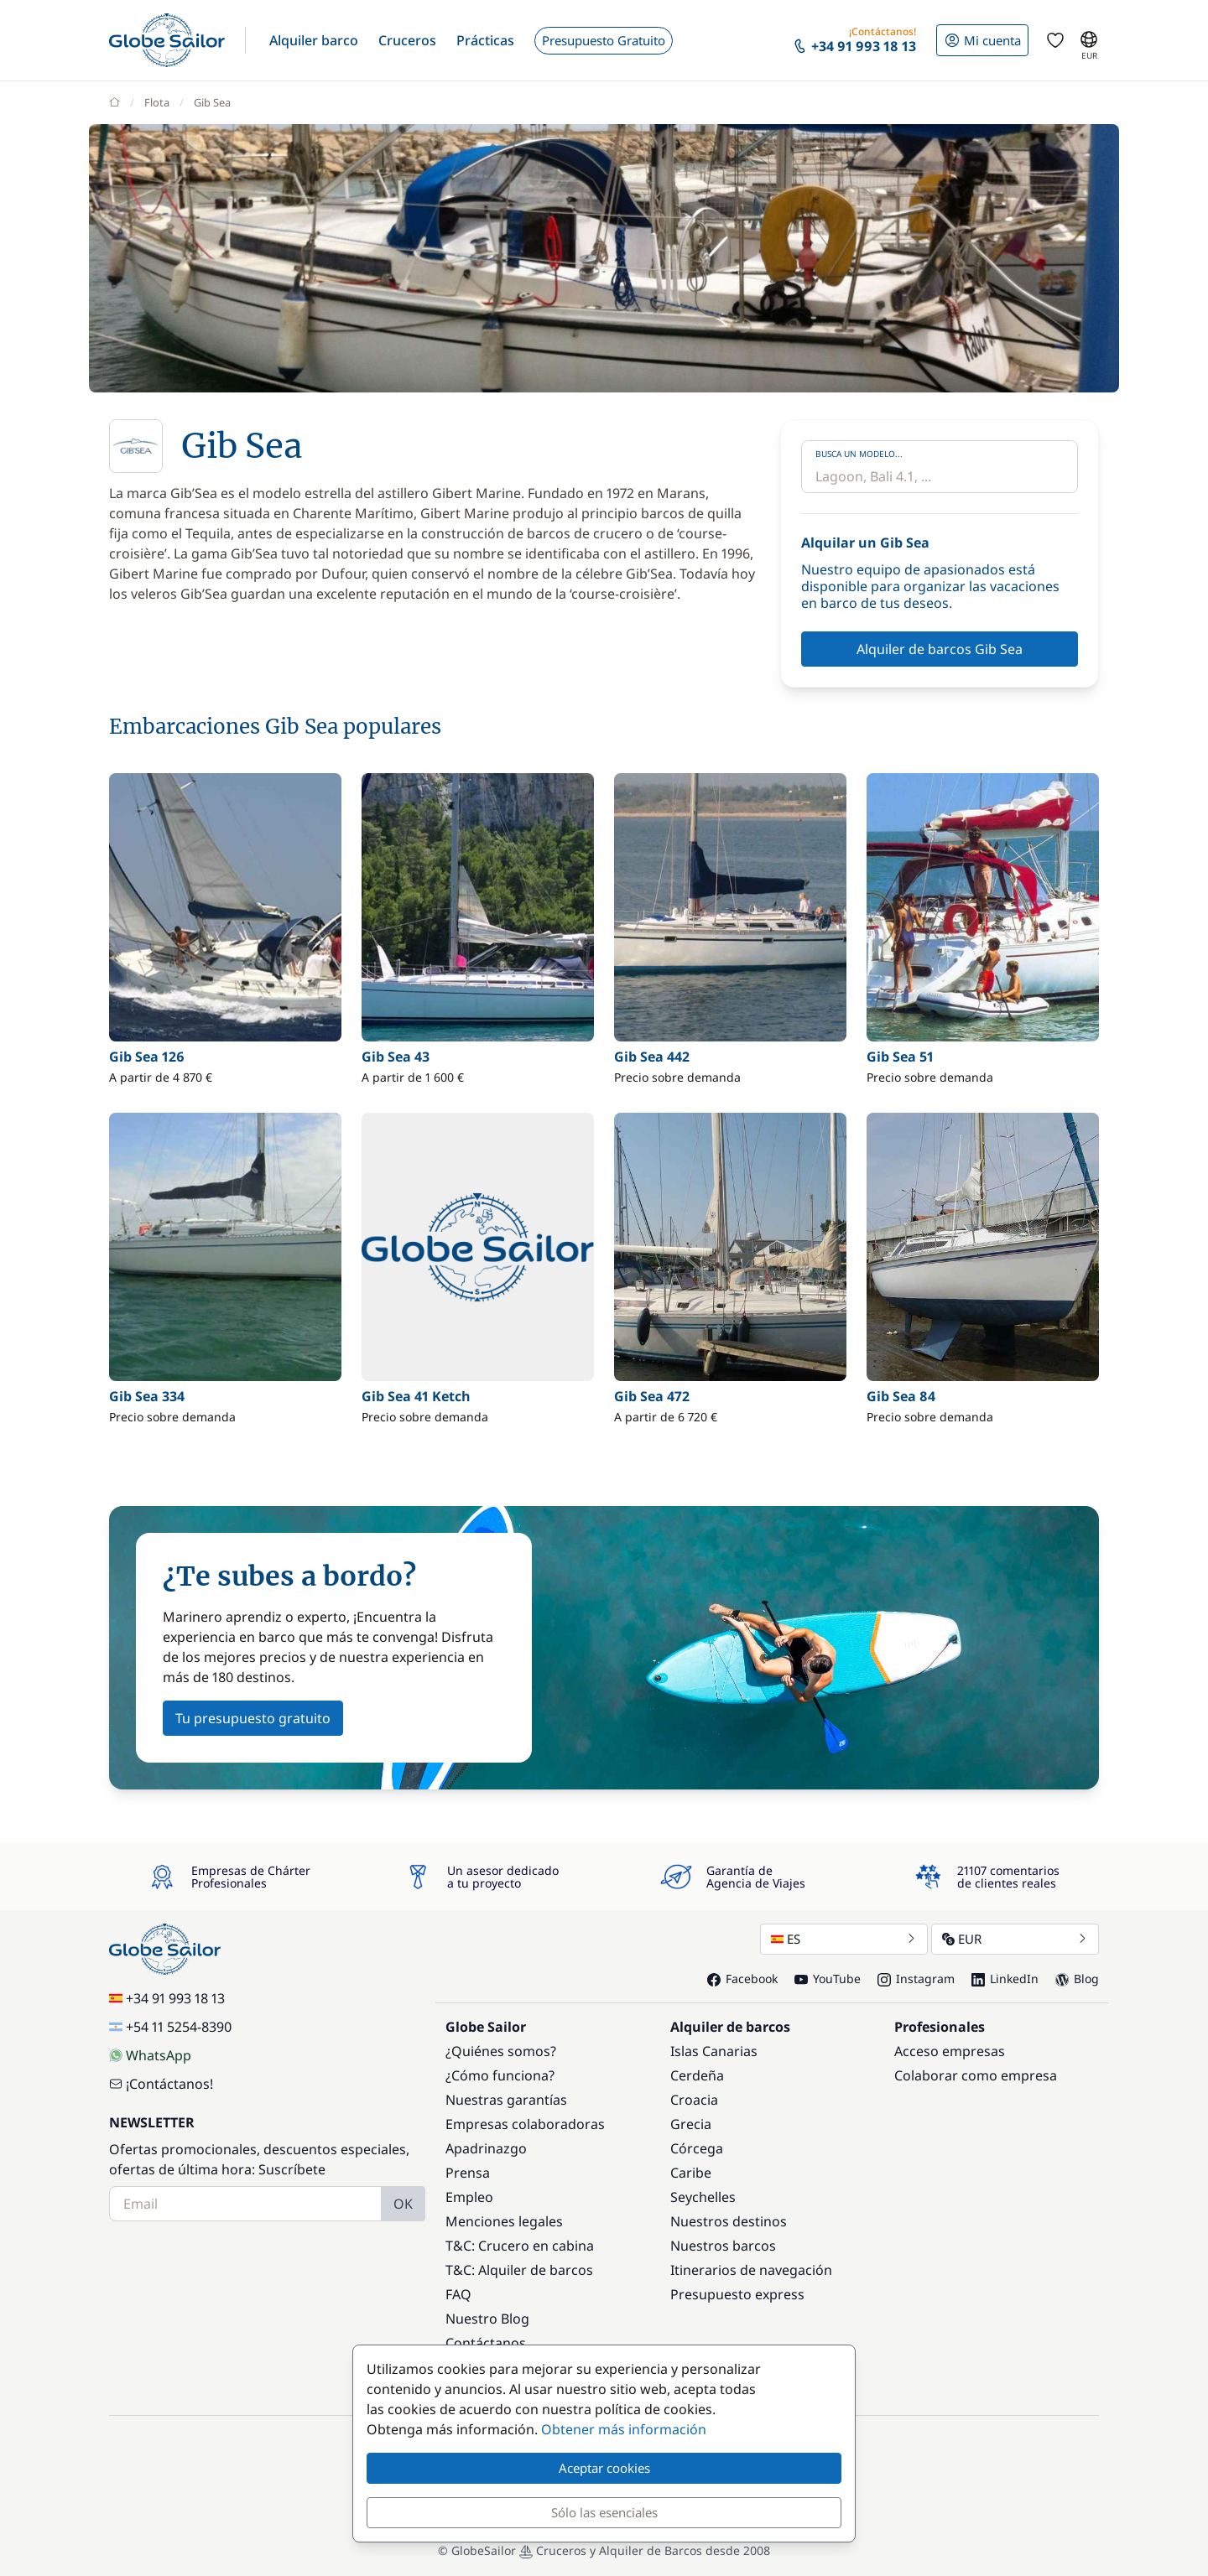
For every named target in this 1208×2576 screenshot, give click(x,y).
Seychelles (703, 2197)
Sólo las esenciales (604, 2512)
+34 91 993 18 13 (167, 1998)
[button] (313, 40)
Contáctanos (485, 2343)
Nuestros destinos (728, 2221)
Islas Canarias (714, 2051)
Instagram (916, 1979)
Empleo (469, 2197)
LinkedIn (1005, 1979)
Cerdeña (697, 2075)
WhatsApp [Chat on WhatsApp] (150, 2055)
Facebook (742, 1979)
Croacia (694, 2099)
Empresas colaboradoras (525, 2124)
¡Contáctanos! (161, 2084)
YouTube (827, 1979)
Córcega (696, 2148)
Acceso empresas (949, 2051)
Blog (1077, 1979)
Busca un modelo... (859, 454)
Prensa (467, 2172)
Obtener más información (623, 2429)
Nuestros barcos (723, 2245)
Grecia (690, 2124)
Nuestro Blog (487, 2318)
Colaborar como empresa (975, 2075)
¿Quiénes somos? (500, 2051)
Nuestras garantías (506, 2099)
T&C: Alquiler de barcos (519, 2270)
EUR (1015, 1938)
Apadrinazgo (486, 2148)
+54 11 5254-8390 (170, 2027)
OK (403, 2203)
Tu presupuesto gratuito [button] (253, 1718)
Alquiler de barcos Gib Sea (940, 649)
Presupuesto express (737, 2294)
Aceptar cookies (604, 2467)
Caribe (690, 2172)
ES (844, 1938)
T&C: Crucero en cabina (519, 2245)
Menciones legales (504, 2221)
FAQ (458, 2294)
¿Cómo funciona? (500, 2075)
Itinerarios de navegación (751, 2270)
